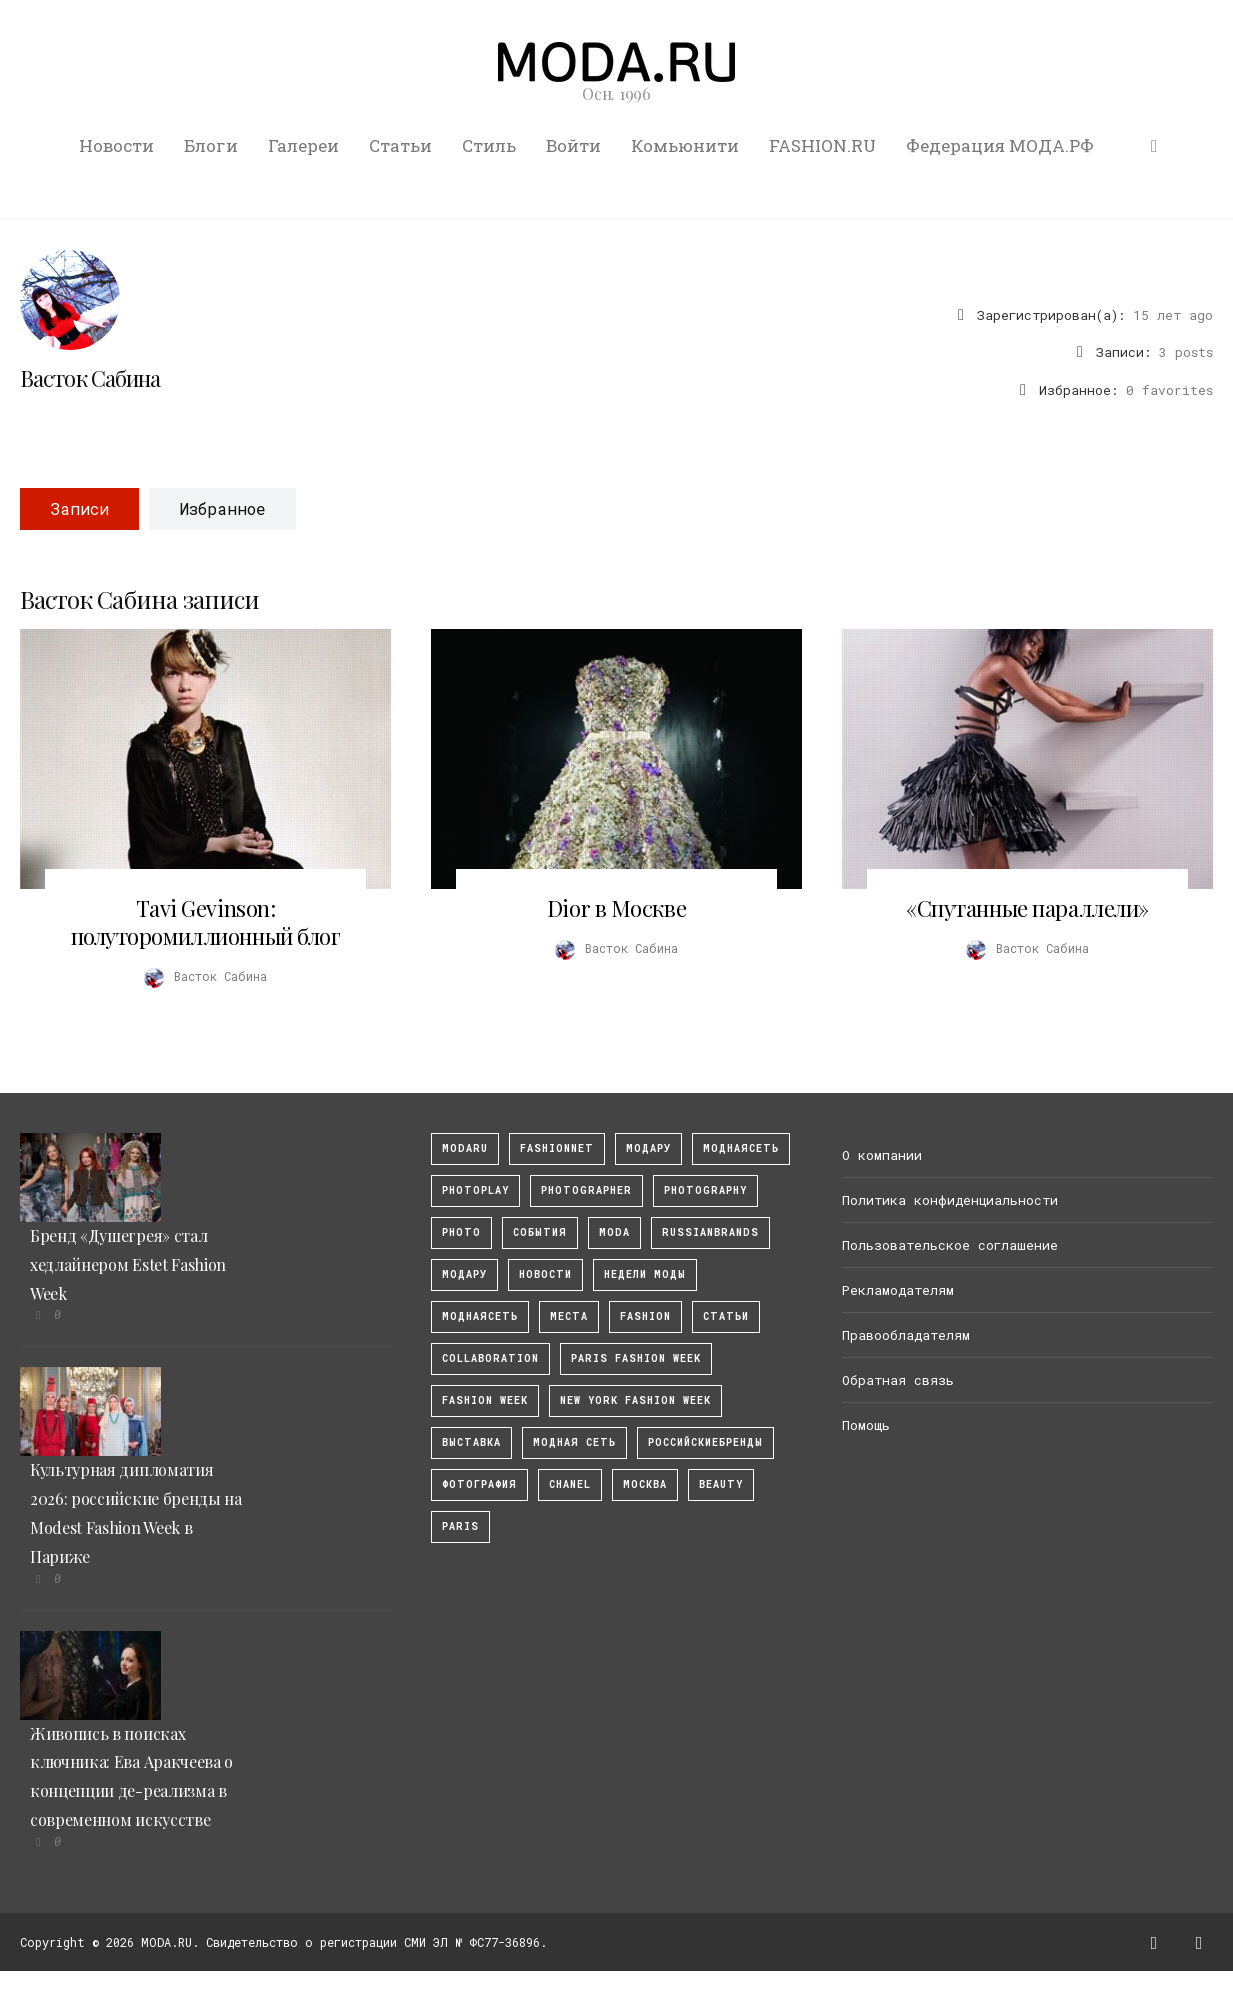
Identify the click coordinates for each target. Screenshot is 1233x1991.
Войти (573, 145)
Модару (464, 1274)
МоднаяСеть (741, 1148)
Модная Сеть (574, 1442)
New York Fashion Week (635, 1400)
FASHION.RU (822, 145)
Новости (116, 145)
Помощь (866, 1425)
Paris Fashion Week (636, 1358)
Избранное (222, 508)
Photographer (586, 1190)
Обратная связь (898, 1380)
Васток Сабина (90, 378)
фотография (479, 1484)
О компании (882, 1155)
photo (461, 1232)
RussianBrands (710, 1232)
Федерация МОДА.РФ (1000, 145)
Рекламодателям (898, 1290)
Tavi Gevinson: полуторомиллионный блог (206, 922)
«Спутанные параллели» (1027, 908)
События (540, 1232)
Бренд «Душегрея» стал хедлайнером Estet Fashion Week (128, 1264)
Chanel (570, 1484)
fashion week (485, 1400)
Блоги (211, 145)
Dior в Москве (616, 908)
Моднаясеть (480, 1316)
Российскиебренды (705, 1442)
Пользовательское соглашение (950, 1245)
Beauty (721, 1484)
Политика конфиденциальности (950, 1200)
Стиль (489, 145)
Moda (614, 1232)
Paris (460, 1526)
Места (569, 1316)
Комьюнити (685, 145)
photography (705, 1190)
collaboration (490, 1358)
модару (648, 1148)
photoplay (475, 1190)
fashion (645, 1316)
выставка (471, 1442)
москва (645, 1484)
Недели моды (645, 1274)
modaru (465, 1148)
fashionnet (557, 1148)
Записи (79, 508)
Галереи (303, 145)
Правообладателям (906, 1335)
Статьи (400, 145)
